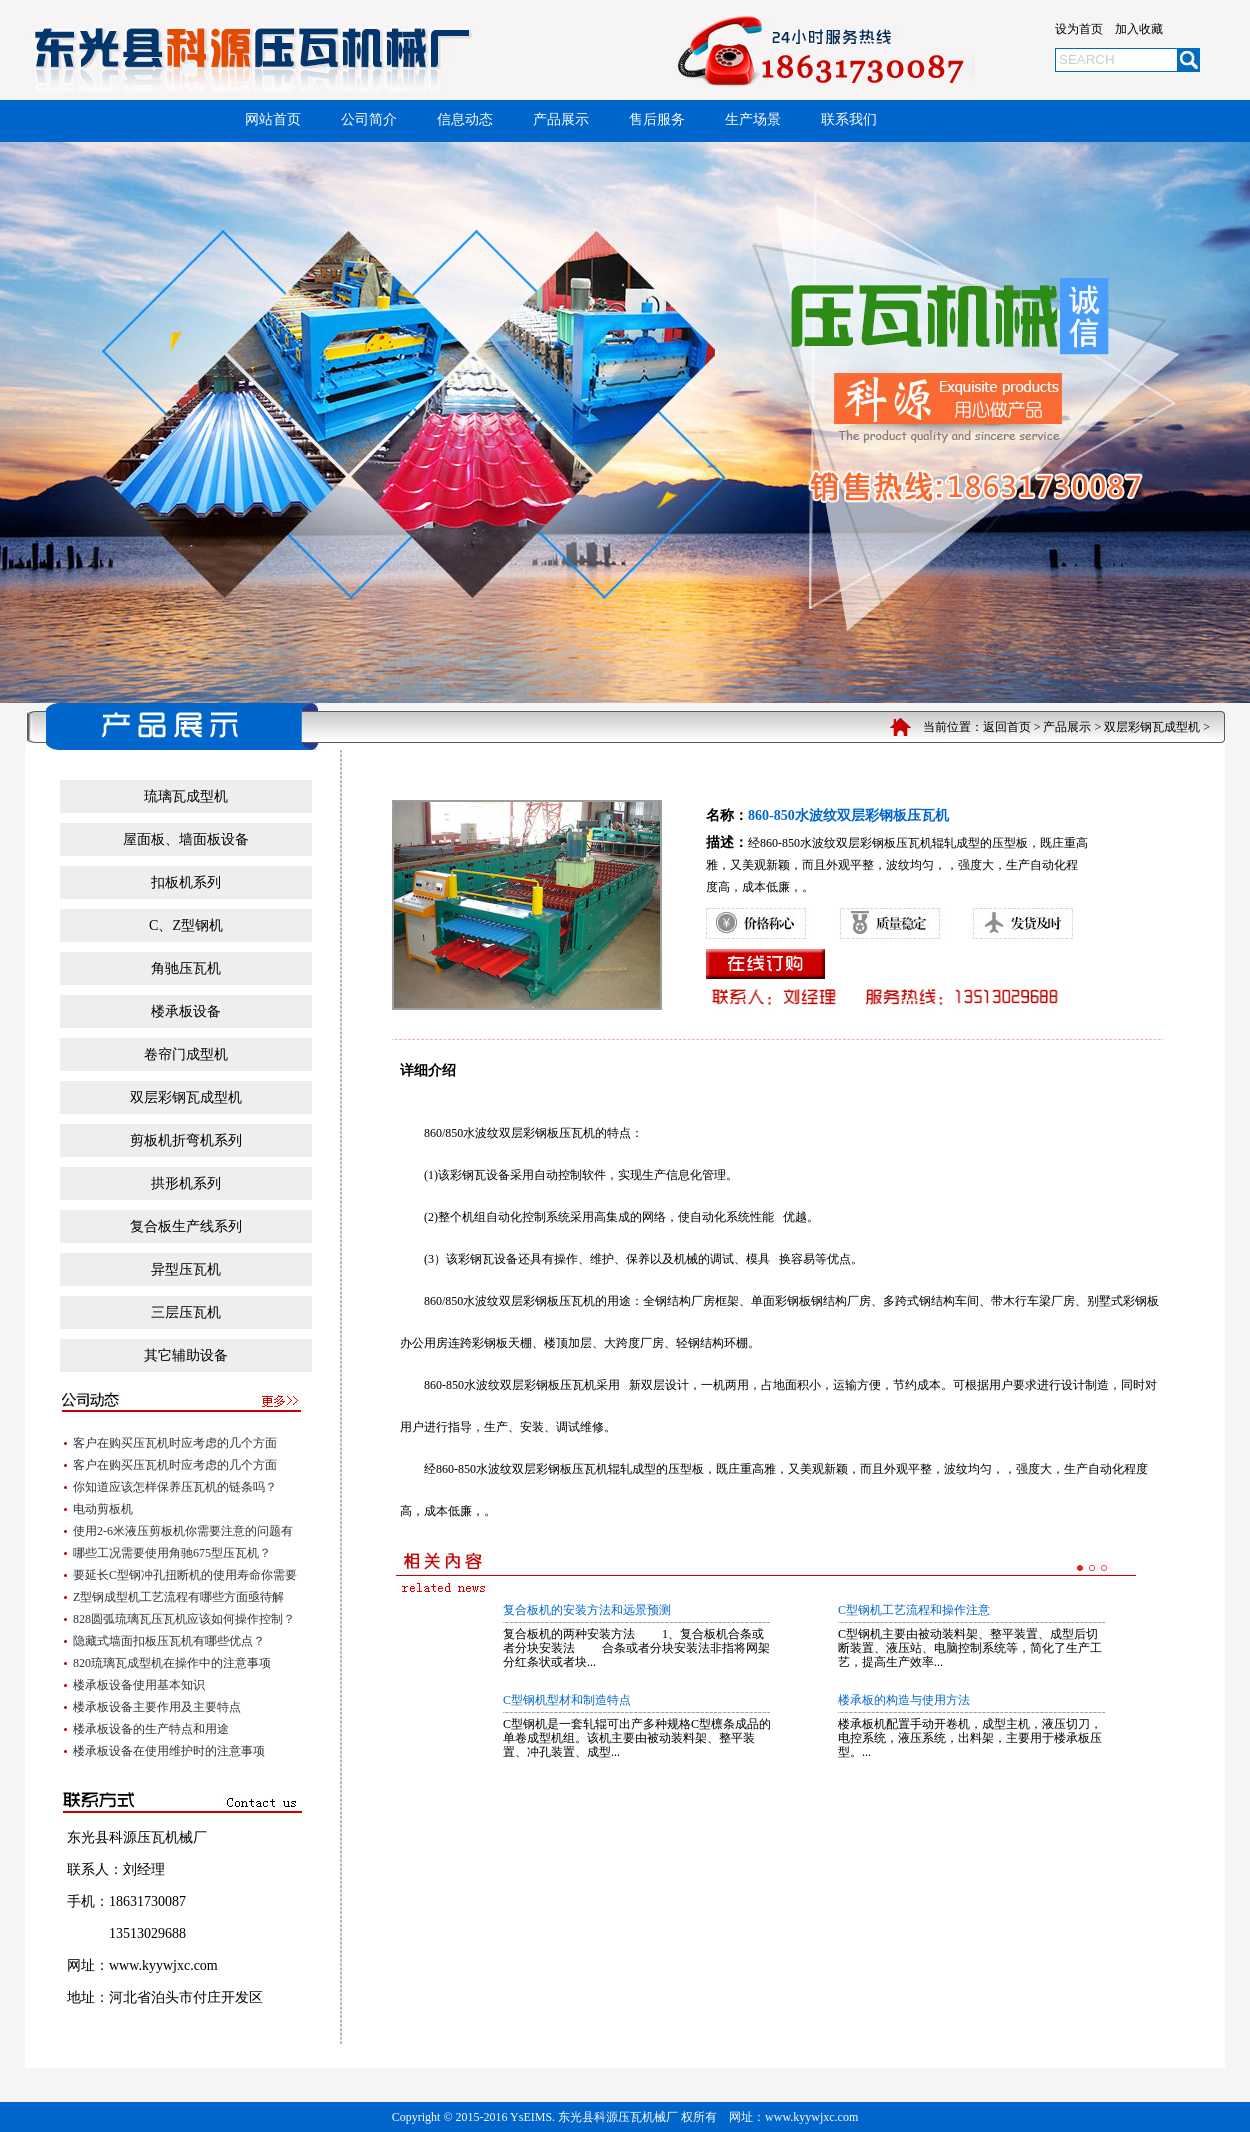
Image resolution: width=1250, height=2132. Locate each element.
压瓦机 (590, 1469)
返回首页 (1007, 727)
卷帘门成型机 (186, 1054)
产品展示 (561, 119)
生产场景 (753, 119)
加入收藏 (1139, 29)
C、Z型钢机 (186, 925)
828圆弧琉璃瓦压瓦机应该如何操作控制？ (184, 1619)
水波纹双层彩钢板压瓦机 (529, 1133)
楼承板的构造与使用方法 (904, 1700)
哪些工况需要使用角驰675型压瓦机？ (172, 1553)
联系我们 (849, 119)
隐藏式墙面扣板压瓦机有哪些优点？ (169, 1641)
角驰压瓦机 (186, 968)
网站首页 (273, 119)
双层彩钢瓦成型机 (1152, 727)
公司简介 (369, 119)
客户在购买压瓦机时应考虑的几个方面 (175, 1443)
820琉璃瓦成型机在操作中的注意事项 (172, 1663)
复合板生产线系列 (186, 1226)
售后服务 (657, 119)
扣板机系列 (186, 882)
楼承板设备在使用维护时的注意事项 (169, 1751)
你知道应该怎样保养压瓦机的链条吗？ (175, 1487)
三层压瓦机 (186, 1312)
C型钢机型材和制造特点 (567, 1700)
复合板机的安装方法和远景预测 (587, 1610)
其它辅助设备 (186, 1355)
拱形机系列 (186, 1183)
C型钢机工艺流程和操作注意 (914, 1610)
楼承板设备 (186, 1011)
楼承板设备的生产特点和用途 (151, 1729)
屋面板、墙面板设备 (186, 839)
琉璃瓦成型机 (186, 796)
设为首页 (1079, 29)
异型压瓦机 (186, 1269)
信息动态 (465, 119)
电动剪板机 (103, 1509)
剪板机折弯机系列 (186, 1140)
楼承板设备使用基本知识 (139, 1685)
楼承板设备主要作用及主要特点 (157, 1707)
